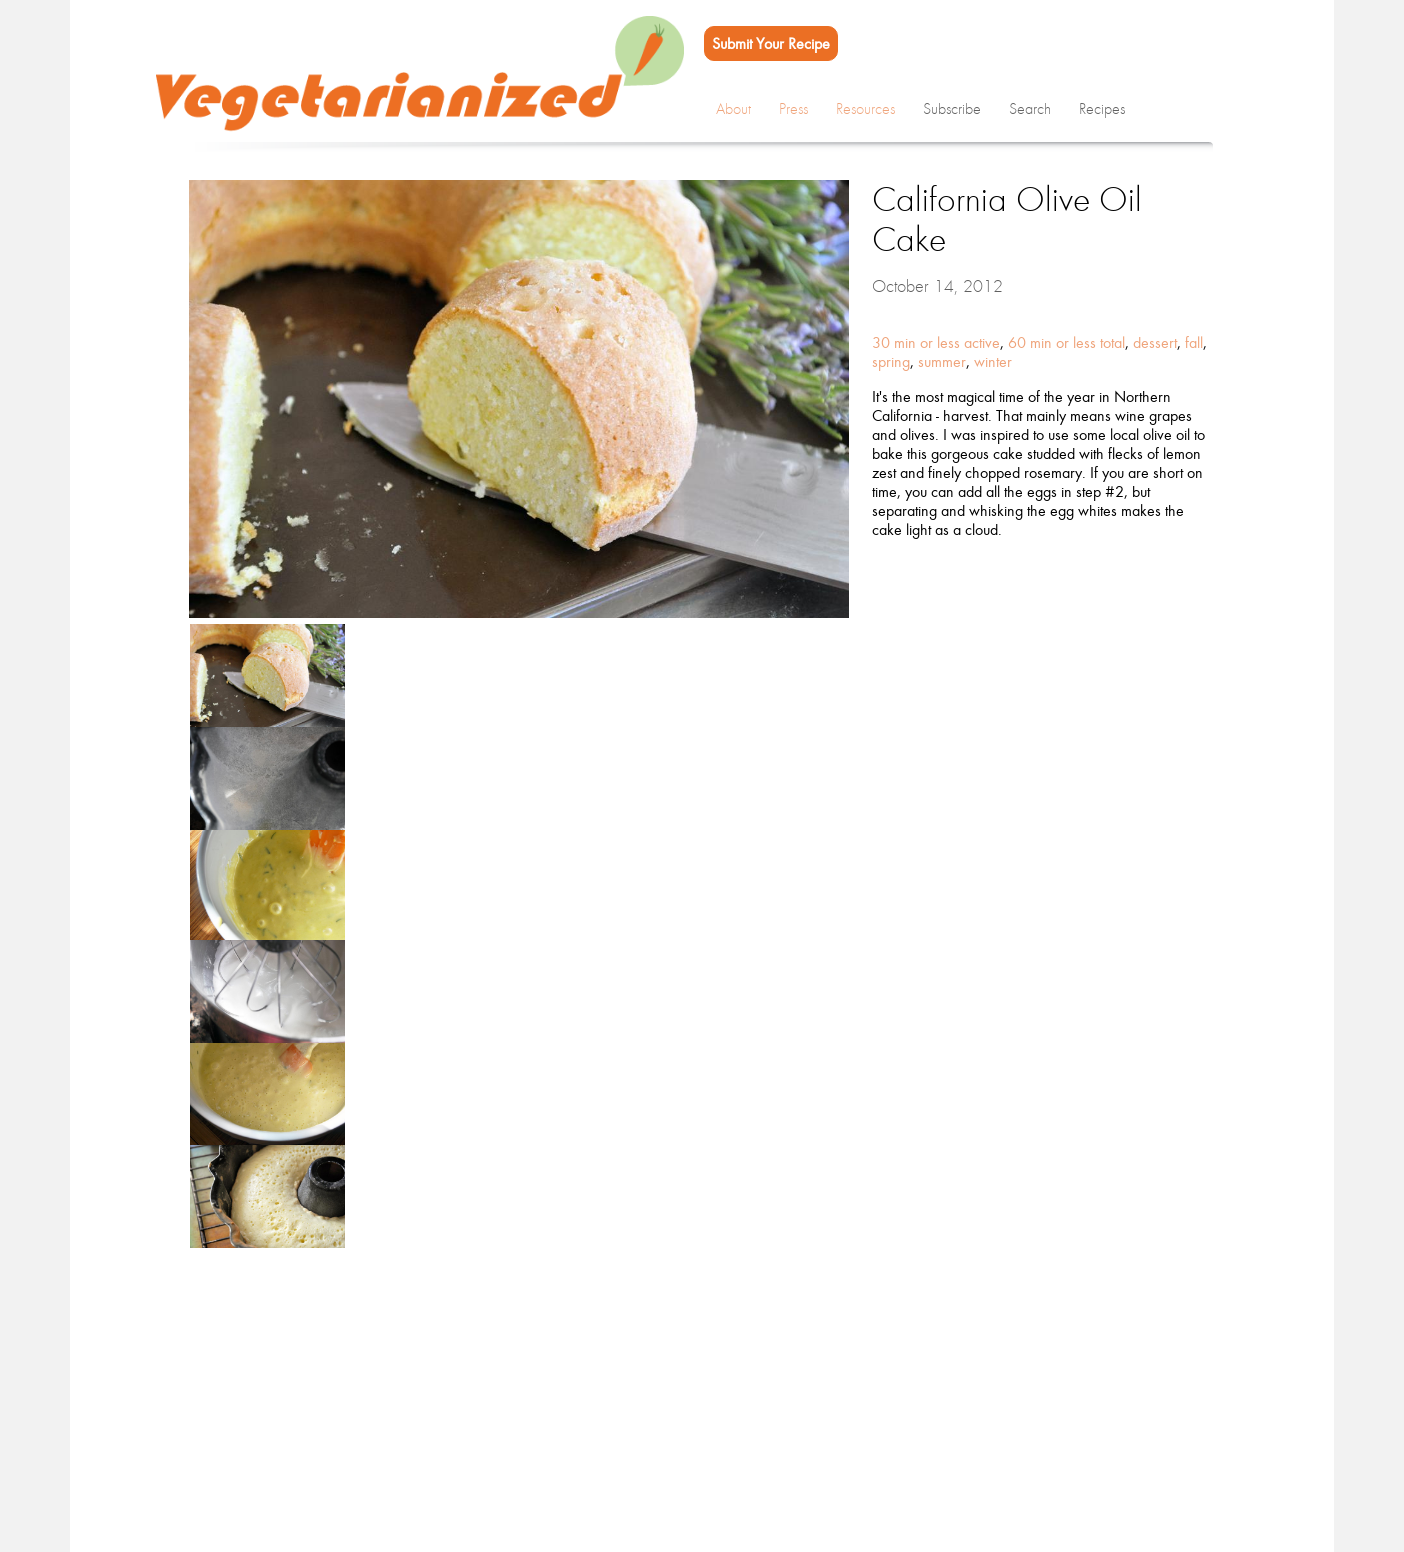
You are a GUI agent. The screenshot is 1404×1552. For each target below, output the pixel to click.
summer (942, 361)
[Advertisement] (684, 1412)
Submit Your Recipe (771, 43)
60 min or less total (1066, 342)
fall (1194, 342)
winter (993, 361)
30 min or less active (936, 342)
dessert (1155, 342)
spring (891, 361)
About (733, 109)
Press (793, 109)
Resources (865, 109)
